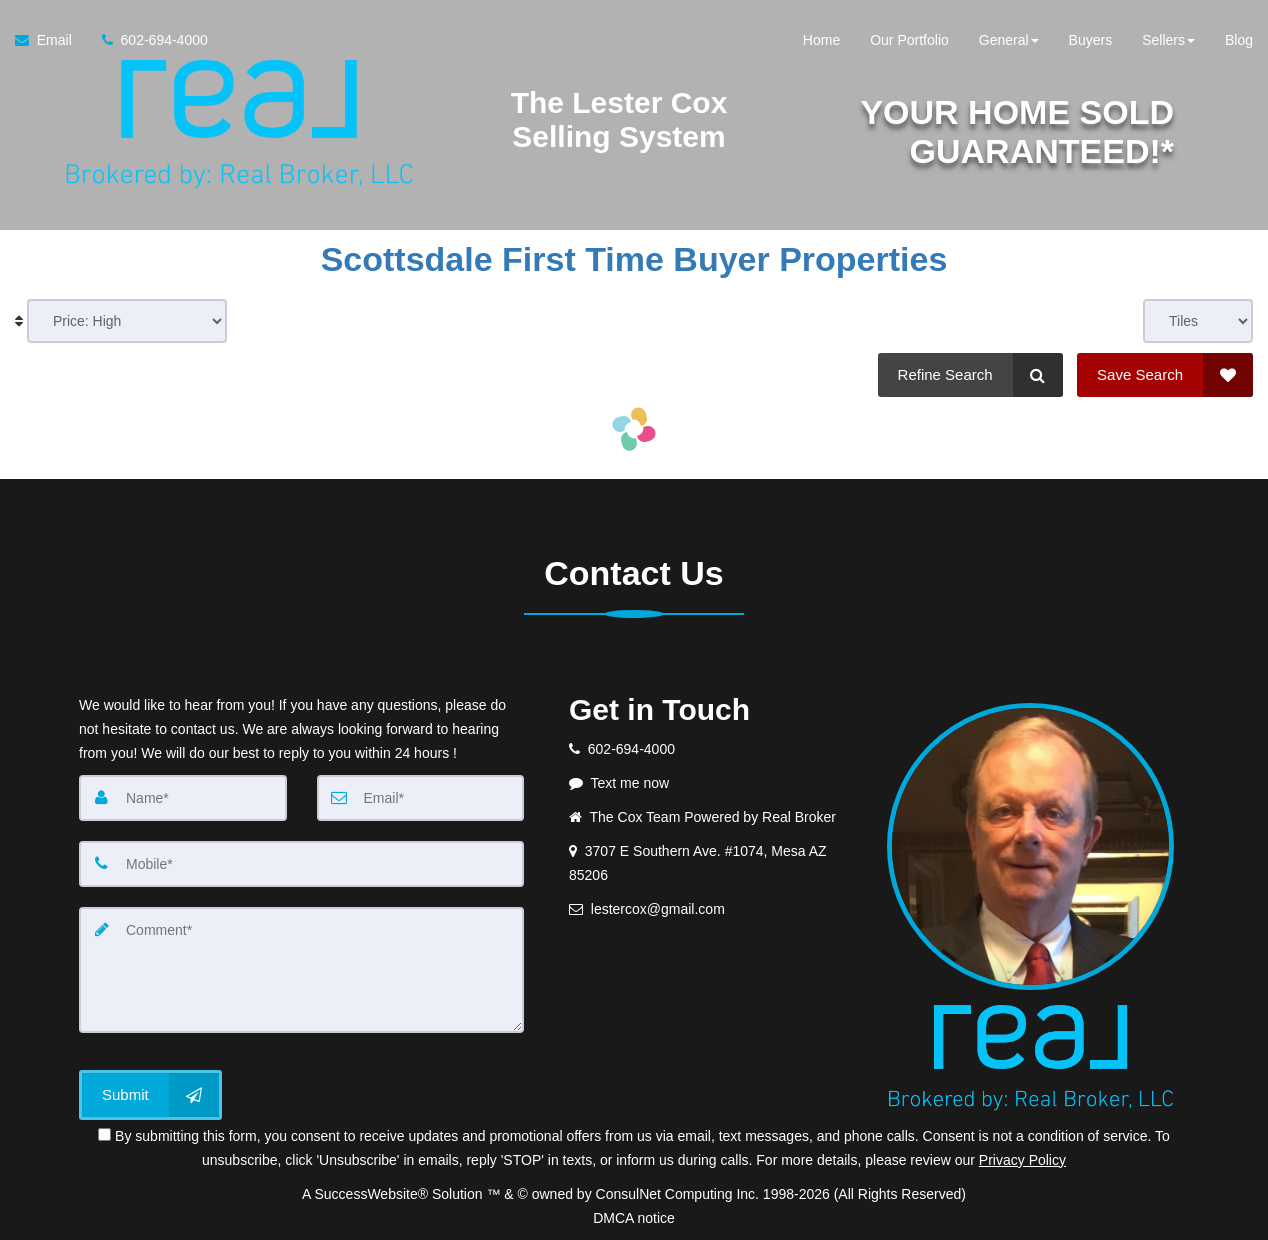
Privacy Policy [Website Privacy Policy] (1022, 1160)
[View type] (1198, 321)
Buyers (1091, 40)
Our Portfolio (909, 40)
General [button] (1009, 40)
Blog (1239, 40)
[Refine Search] (970, 375)
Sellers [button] (1168, 40)
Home (821, 40)
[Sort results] (127, 321)
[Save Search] (1165, 375)
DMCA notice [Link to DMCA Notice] (634, 1218)
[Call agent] (147, 40)
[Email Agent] (51, 40)
